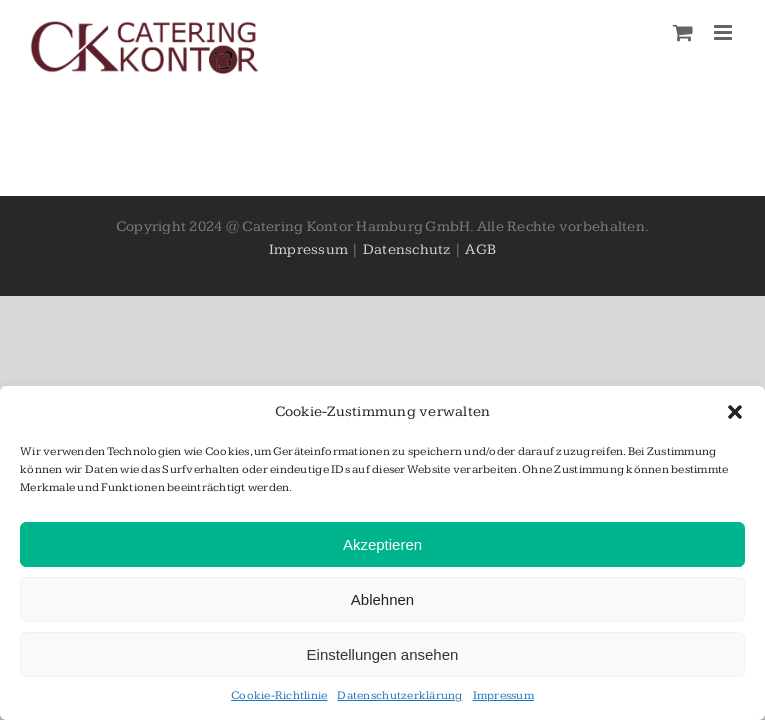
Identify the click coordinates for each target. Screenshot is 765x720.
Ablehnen (382, 599)
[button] (735, 412)
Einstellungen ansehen (383, 654)
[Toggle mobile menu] (724, 32)
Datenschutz (407, 249)
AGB (480, 249)
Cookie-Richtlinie (279, 695)
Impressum (503, 695)
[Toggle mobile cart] (683, 32)
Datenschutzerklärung (399, 695)
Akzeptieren (382, 544)
